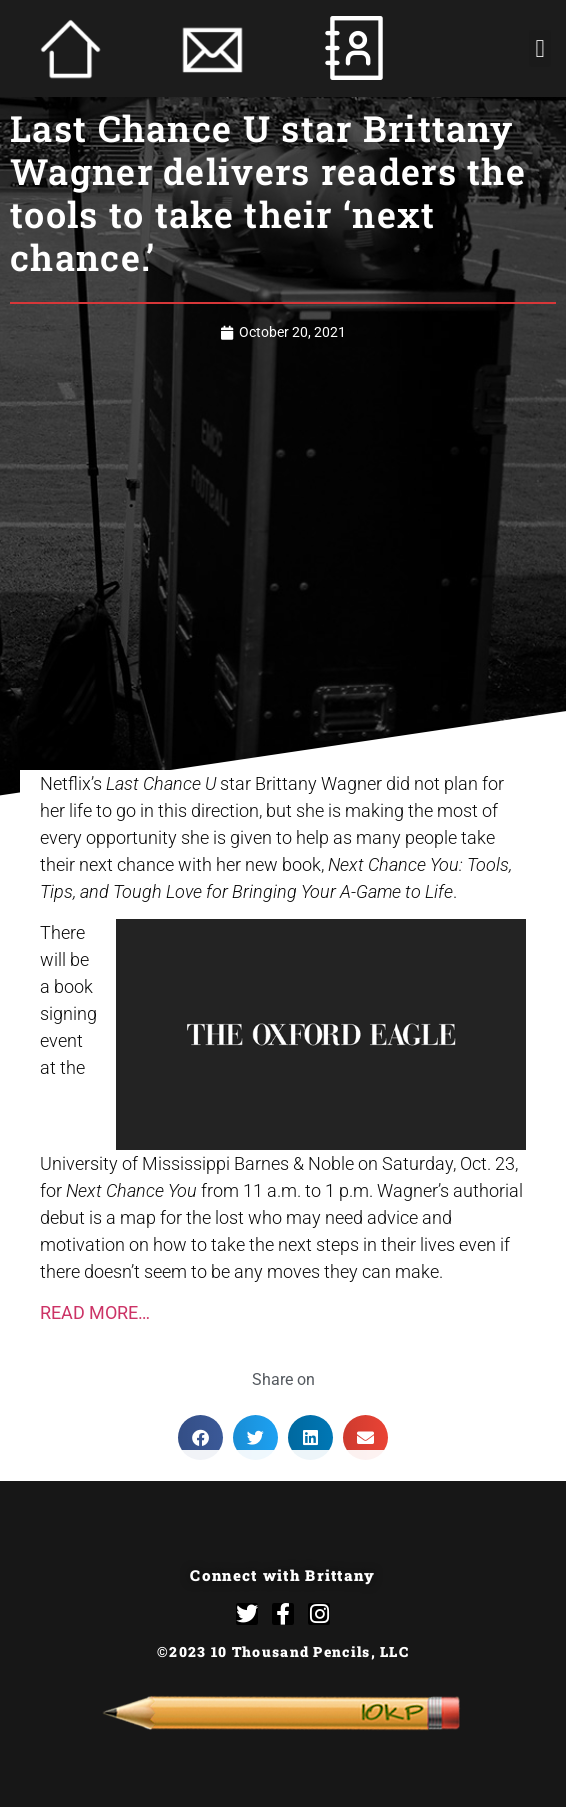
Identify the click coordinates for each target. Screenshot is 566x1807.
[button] (540, 49)
